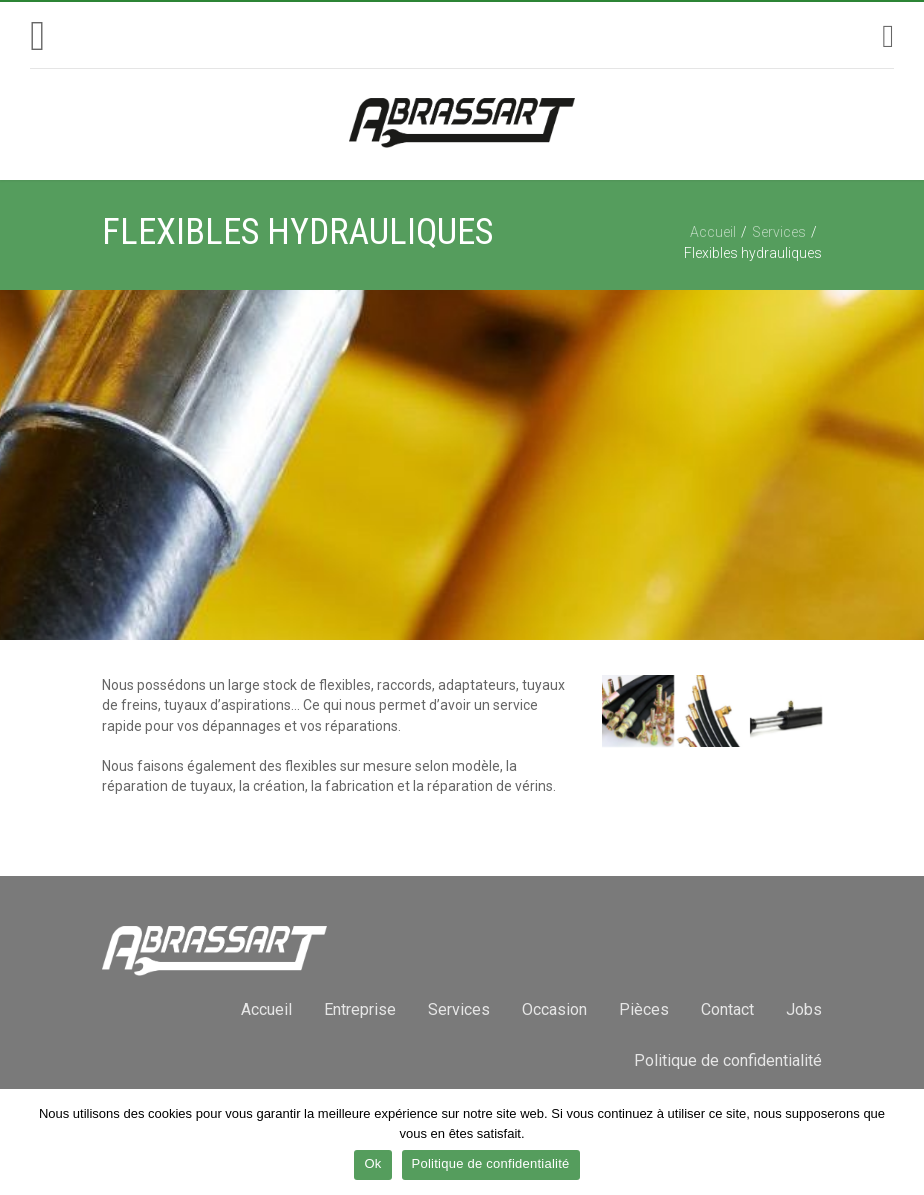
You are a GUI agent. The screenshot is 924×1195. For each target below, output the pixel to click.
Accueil (713, 232)
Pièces (644, 1009)
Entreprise (360, 1009)
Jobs (804, 1009)
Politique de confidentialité (728, 1060)
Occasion (554, 1009)
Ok (372, 1163)
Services (779, 232)
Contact (727, 1009)
